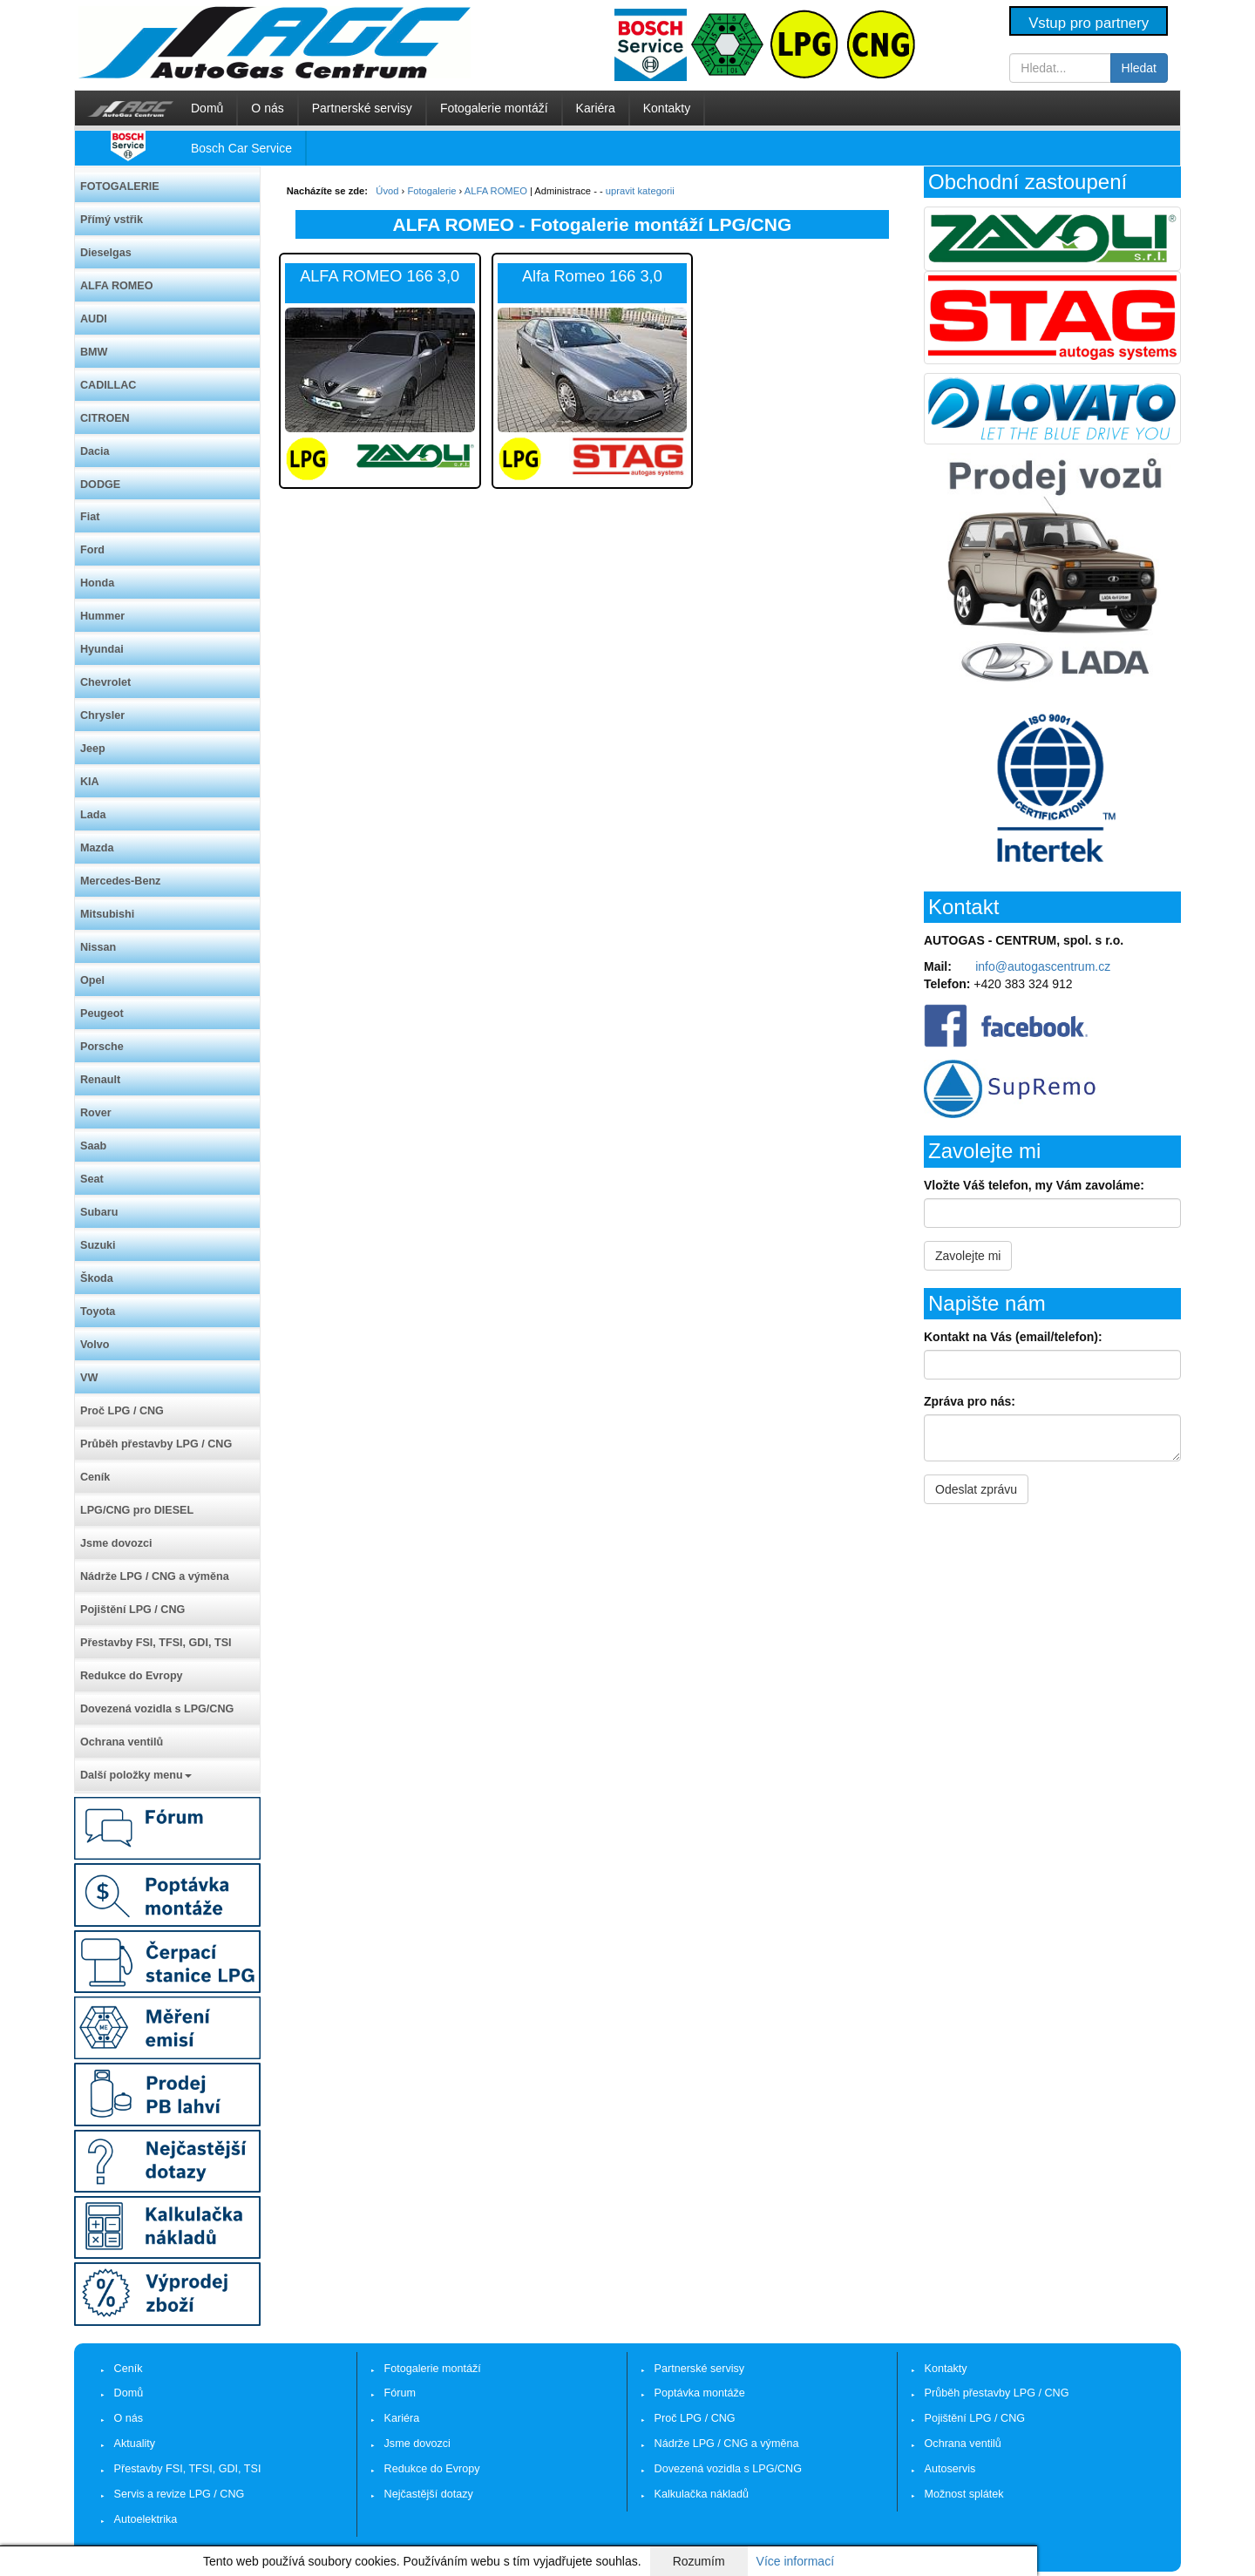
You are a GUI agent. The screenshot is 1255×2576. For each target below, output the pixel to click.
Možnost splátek (964, 2494)
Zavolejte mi (968, 1256)
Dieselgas (106, 253)
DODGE (100, 484)
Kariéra (595, 108)
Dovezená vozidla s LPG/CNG (157, 1709)
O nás (267, 108)
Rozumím (699, 2561)
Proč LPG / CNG (122, 1411)
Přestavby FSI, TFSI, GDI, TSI (156, 1643)
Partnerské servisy (362, 108)
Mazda (97, 848)
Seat (92, 1179)
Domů (207, 108)
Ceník (95, 1477)
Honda (97, 583)
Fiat (89, 517)
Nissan (98, 947)
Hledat (1139, 68)
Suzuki (98, 1245)
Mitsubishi (107, 914)
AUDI (93, 319)
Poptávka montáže (700, 2393)
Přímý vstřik (111, 220)
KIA (89, 782)
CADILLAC (108, 385)
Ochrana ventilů (121, 1742)
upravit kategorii (640, 191)
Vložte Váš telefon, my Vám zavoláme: (1034, 1185)
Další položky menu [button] (136, 1775)
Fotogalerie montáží (494, 108)
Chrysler (102, 715)
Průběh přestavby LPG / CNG (156, 1444)
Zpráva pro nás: (969, 1401)
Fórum (400, 2393)
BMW (93, 352)
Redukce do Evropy (131, 1676)
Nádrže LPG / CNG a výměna (154, 1576)
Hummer (102, 616)
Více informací (795, 2561)
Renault (100, 1080)
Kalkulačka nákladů (702, 2494)
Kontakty (666, 108)
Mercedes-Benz (120, 881)
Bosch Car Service (241, 148)
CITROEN (105, 418)
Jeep (92, 748)
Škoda (96, 1278)
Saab (93, 1146)
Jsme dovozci (116, 1543)
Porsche (102, 1047)
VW (89, 1378)
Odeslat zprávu (976, 1489)
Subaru (99, 1212)
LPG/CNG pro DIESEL (136, 1510)
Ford (92, 550)
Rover (96, 1113)
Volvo (94, 1345)
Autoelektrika (146, 2519)
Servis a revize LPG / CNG (179, 2494)
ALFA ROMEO (116, 286)
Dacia (95, 451)
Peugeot (102, 1013)
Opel (92, 980)
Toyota (97, 1311)
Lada (92, 815)
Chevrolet (105, 682)
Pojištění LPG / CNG (132, 1609)
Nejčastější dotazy (428, 2494)
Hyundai (102, 649)
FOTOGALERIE (119, 186)
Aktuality (135, 2443)
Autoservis (950, 2469)
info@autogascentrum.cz (1042, 966)
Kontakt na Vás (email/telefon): (1013, 1337)
